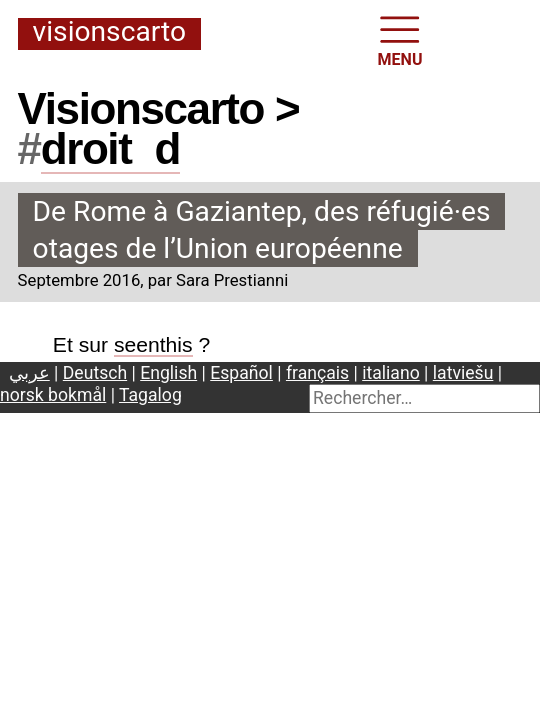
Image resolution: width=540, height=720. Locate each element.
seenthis (153, 344)
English (168, 373)
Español (241, 373)
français (317, 373)
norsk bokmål (53, 395)
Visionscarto (109, 33)
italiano (391, 373)
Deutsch (95, 373)
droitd (110, 148)
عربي (29, 373)
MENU (400, 39)
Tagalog (150, 395)
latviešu (463, 373)
